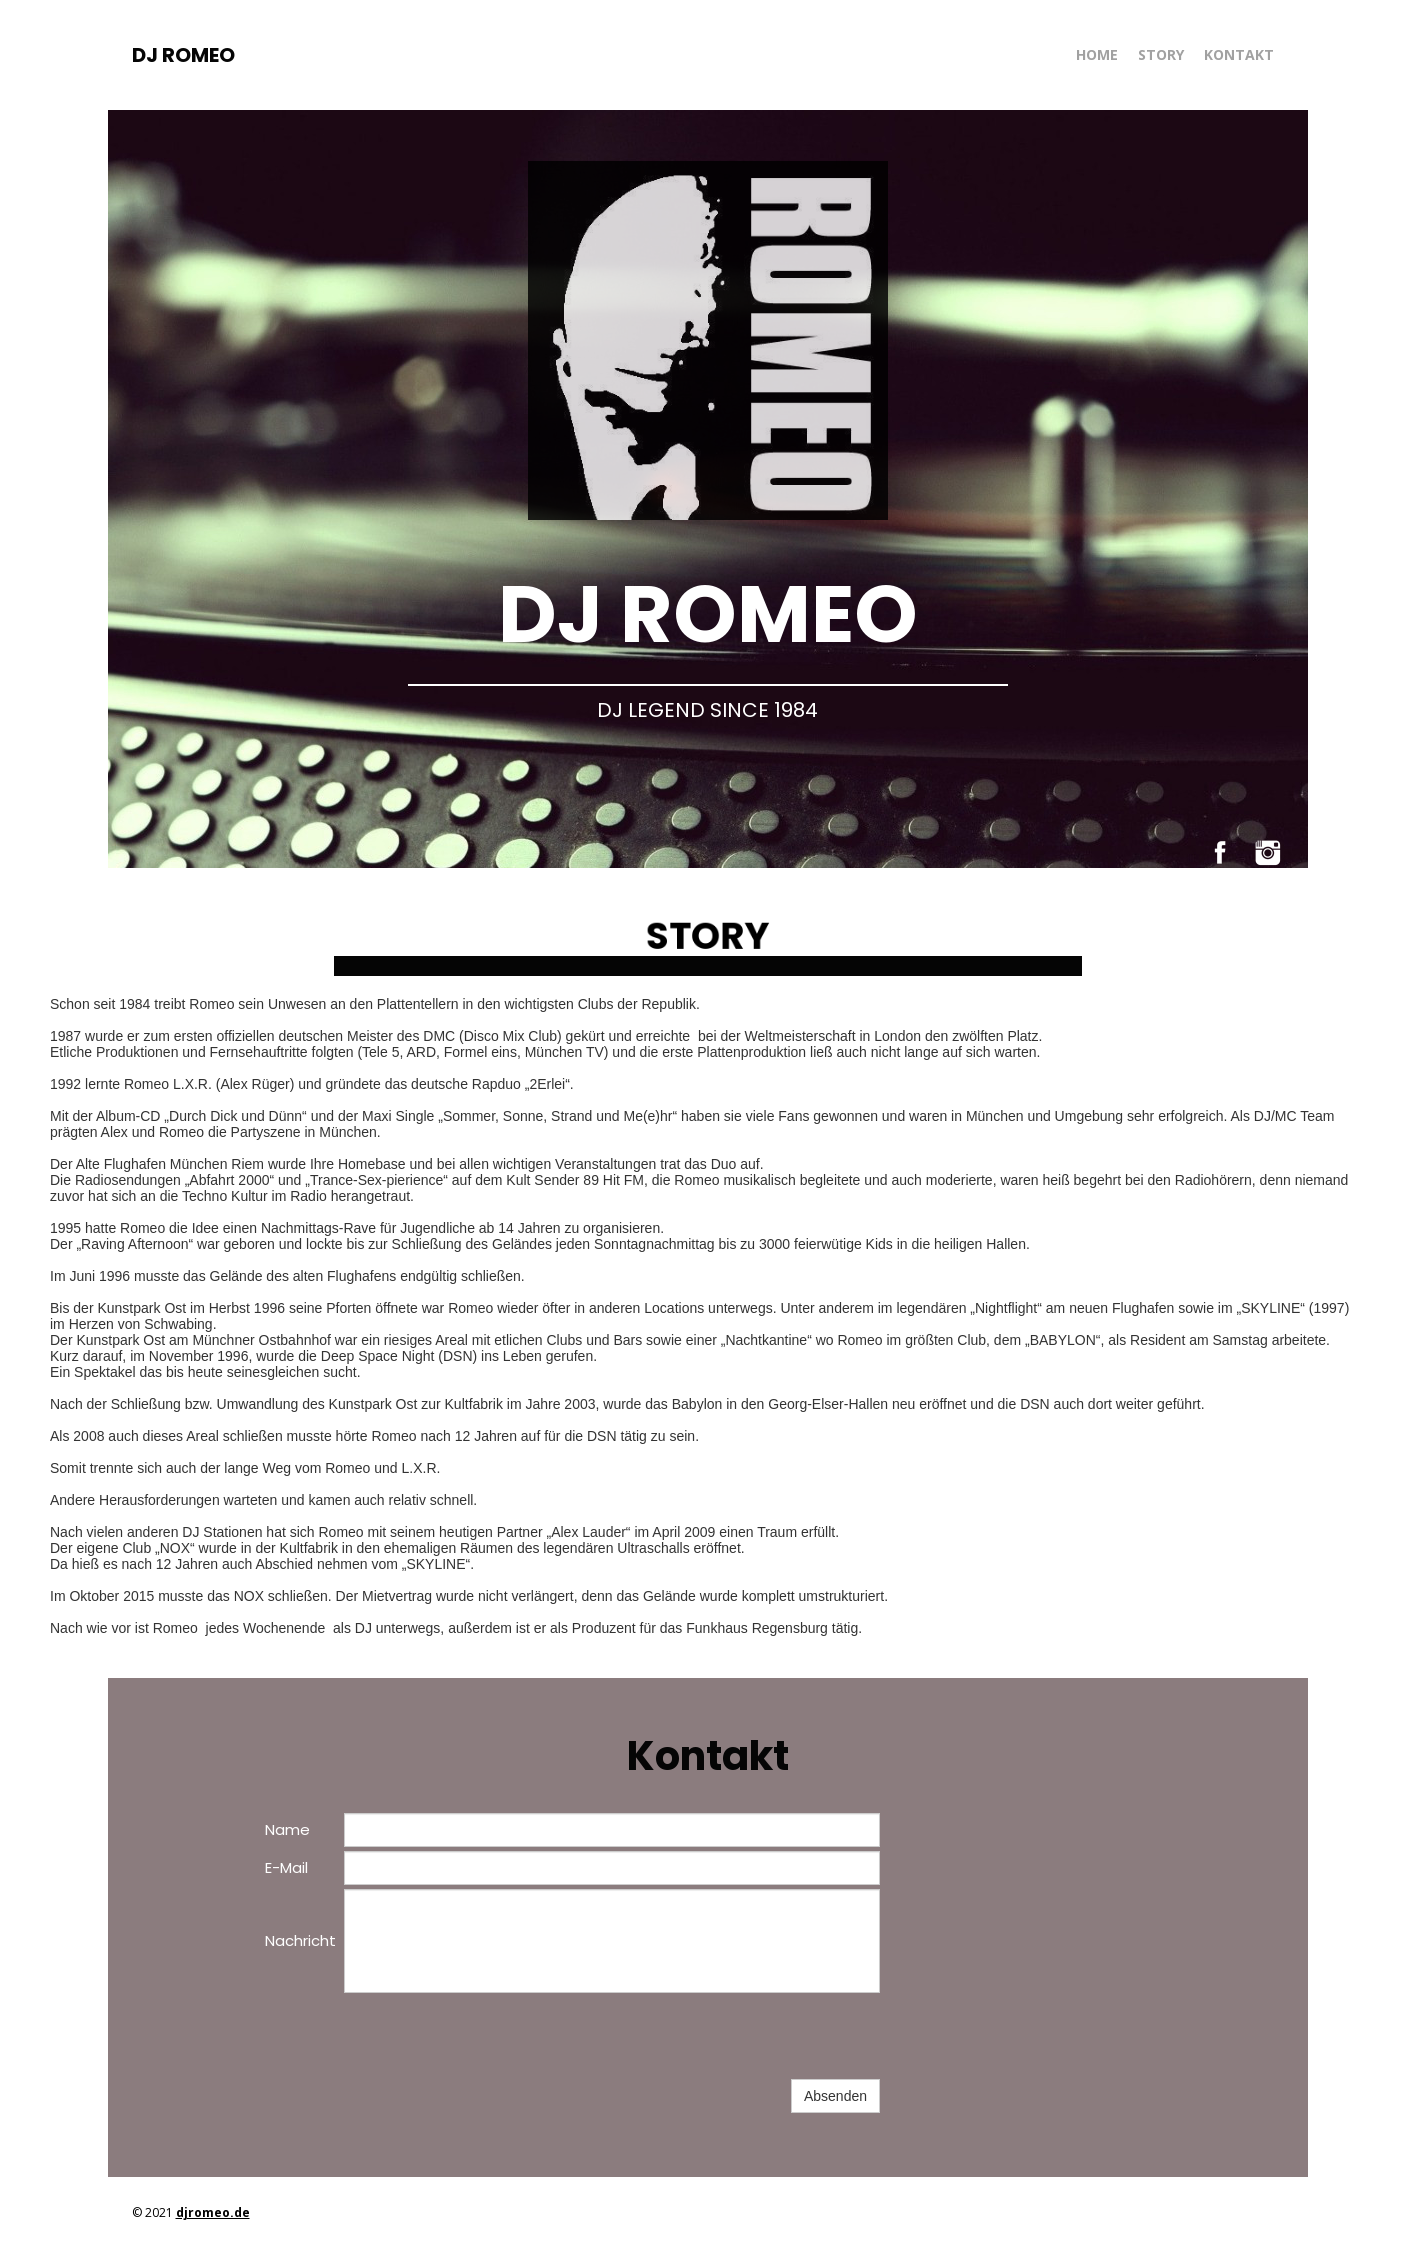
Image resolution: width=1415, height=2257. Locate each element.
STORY (1161, 54)
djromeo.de (213, 2212)
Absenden (835, 2096)
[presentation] (496, 2036)
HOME (1097, 54)
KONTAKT (1239, 54)
